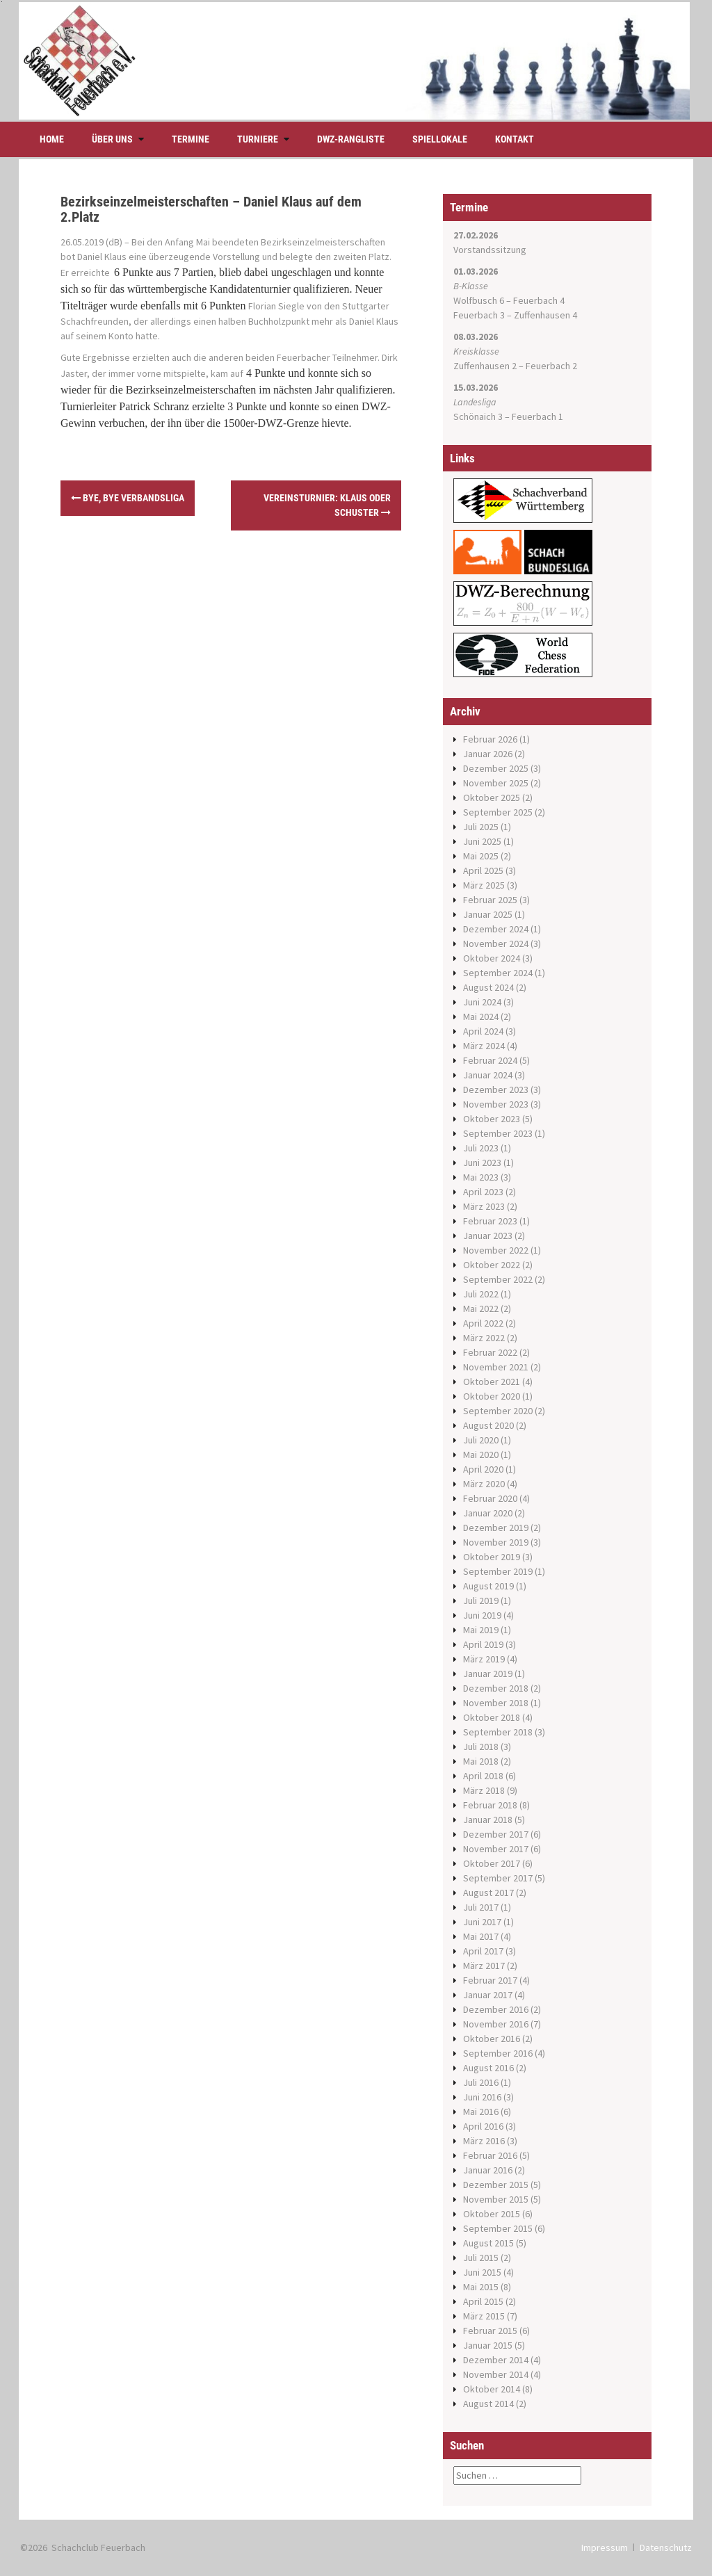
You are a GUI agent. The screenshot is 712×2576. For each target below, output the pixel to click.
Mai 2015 (481, 2287)
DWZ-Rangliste (351, 139)
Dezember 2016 (495, 2009)
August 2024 (488, 987)
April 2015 (483, 2301)
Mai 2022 (481, 1308)
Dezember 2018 (495, 1688)
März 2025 (484, 885)
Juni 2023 (482, 1162)
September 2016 (498, 2053)
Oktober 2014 (491, 2389)
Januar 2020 (487, 1513)
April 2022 (483, 1323)
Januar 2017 (487, 1994)
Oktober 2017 (491, 1863)
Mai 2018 (481, 1761)
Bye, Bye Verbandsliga (127, 497)
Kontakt (514, 139)
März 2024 (484, 1045)
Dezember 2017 (495, 1834)
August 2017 (488, 1892)
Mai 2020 (481, 1454)
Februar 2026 (490, 739)
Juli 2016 (481, 2082)
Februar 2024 (490, 1060)
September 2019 (498, 1571)
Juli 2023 (481, 1148)
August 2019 (488, 1586)
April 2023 (483, 1191)
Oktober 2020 (491, 1396)
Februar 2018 (490, 1805)
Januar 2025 (487, 914)
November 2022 (495, 1250)
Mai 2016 (481, 2111)
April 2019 (483, 1644)
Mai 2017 (481, 1936)
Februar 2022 (490, 1352)
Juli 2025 (481, 826)
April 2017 (483, 1951)
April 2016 (483, 2126)
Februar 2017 (490, 1980)
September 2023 (498, 1133)
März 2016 (484, 2140)
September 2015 (498, 2228)
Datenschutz (666, 2547)
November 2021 (495, 1367)
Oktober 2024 (491, 958)
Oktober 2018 (491, 1717)
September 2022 (498, 1279)
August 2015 (488, 2243)
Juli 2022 (481, 1294)
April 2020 (483, 1469)
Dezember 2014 (495, 2360)
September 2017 (498, 1878)
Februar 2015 (490, 2330)
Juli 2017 (481, 1907)
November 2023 (495, 1104)
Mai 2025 (481, 856)
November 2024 (495, 943)
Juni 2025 (482, 841)
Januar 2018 (487, 1819)
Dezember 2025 (495, 768)
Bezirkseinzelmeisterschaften (323, 242)
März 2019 (484, 1659)
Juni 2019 (482, 1615)
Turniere (257, 139)
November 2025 (495, 783)
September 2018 (498, 1732)
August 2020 (488, 1425)
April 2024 (483, 1031)
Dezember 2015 (495, 2184)
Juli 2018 (481, 1746)
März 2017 (484, 1965)
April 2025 (483, 870)
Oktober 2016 (491, 2038)
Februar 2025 (490, 899)
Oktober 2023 (491, 1118)
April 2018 (483, 1775)
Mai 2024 (481, 1016)
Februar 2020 (490, 1498)
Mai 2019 (481, 1629)
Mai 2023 (481, 1177)
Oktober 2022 (491, 1264)
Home (52, 139)
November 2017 (495, 1848)
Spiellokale (439, 139)
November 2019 (495, 1542)
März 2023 (484, 1206)
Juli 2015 (481, 2257)
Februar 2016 (490, 2155)
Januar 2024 (487, 1075)
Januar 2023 (487, 1235)
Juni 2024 (482, 1002)
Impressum (604, 2547)
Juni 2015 (482, 2272)
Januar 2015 (487, 2345)
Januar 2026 (487, 753)
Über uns (112, 139)
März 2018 (484, 1790)
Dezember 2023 (495, 1089)
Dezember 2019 (495, 1527)
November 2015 (495, 2199)
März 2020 (484, 1483)
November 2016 (495, 2024)
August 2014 (488, 2403)
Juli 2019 (481, 1600)
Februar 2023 (490, 1221)
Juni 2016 (482, 2097)
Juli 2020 (481, 1440)
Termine (190, 139)
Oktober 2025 (491, 797)
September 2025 (498, 812)
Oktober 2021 (491, 1381)
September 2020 (498, 1410)
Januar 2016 (487, 2170)
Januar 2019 (487, 1673)
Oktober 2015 (491, 2214)
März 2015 (484, 2316)
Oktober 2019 (491, 1556)
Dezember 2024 (495, 929)
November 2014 (495, 2374)
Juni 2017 (482, 1921)
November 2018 (495, 1702)
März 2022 (484, 1337)
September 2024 (498, 972)
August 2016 (488, 2067)
